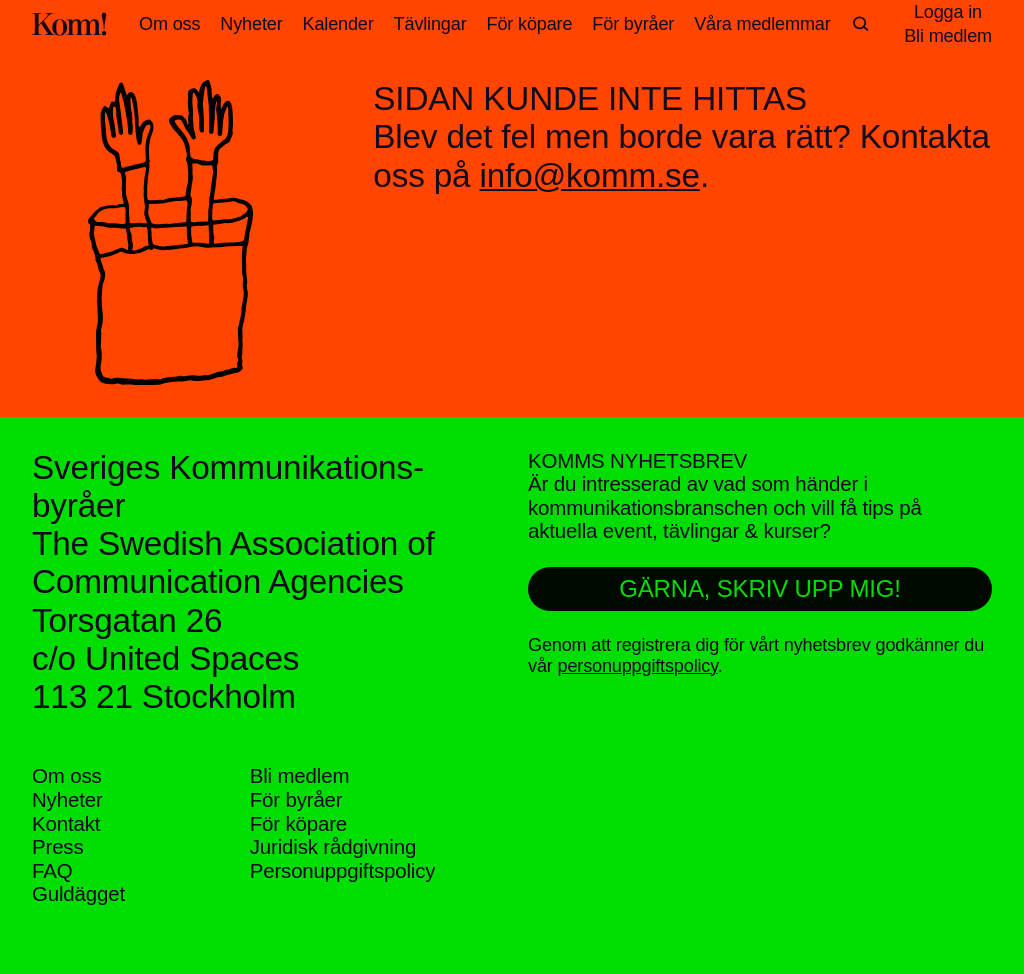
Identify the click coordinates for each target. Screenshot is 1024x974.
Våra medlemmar (762, 24)
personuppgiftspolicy (638, 666)
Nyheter (251, 24)
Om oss (169, 24)
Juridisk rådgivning (333, 846)
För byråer (633, 24)
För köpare (530, 24)
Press (58, 846)
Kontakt (66, 823)
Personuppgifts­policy (343, 870)
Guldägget (78, 893)
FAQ (52, 870)
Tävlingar (430, 24)
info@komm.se (589, 175)
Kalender (338, 24)
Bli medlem (300, 775)
